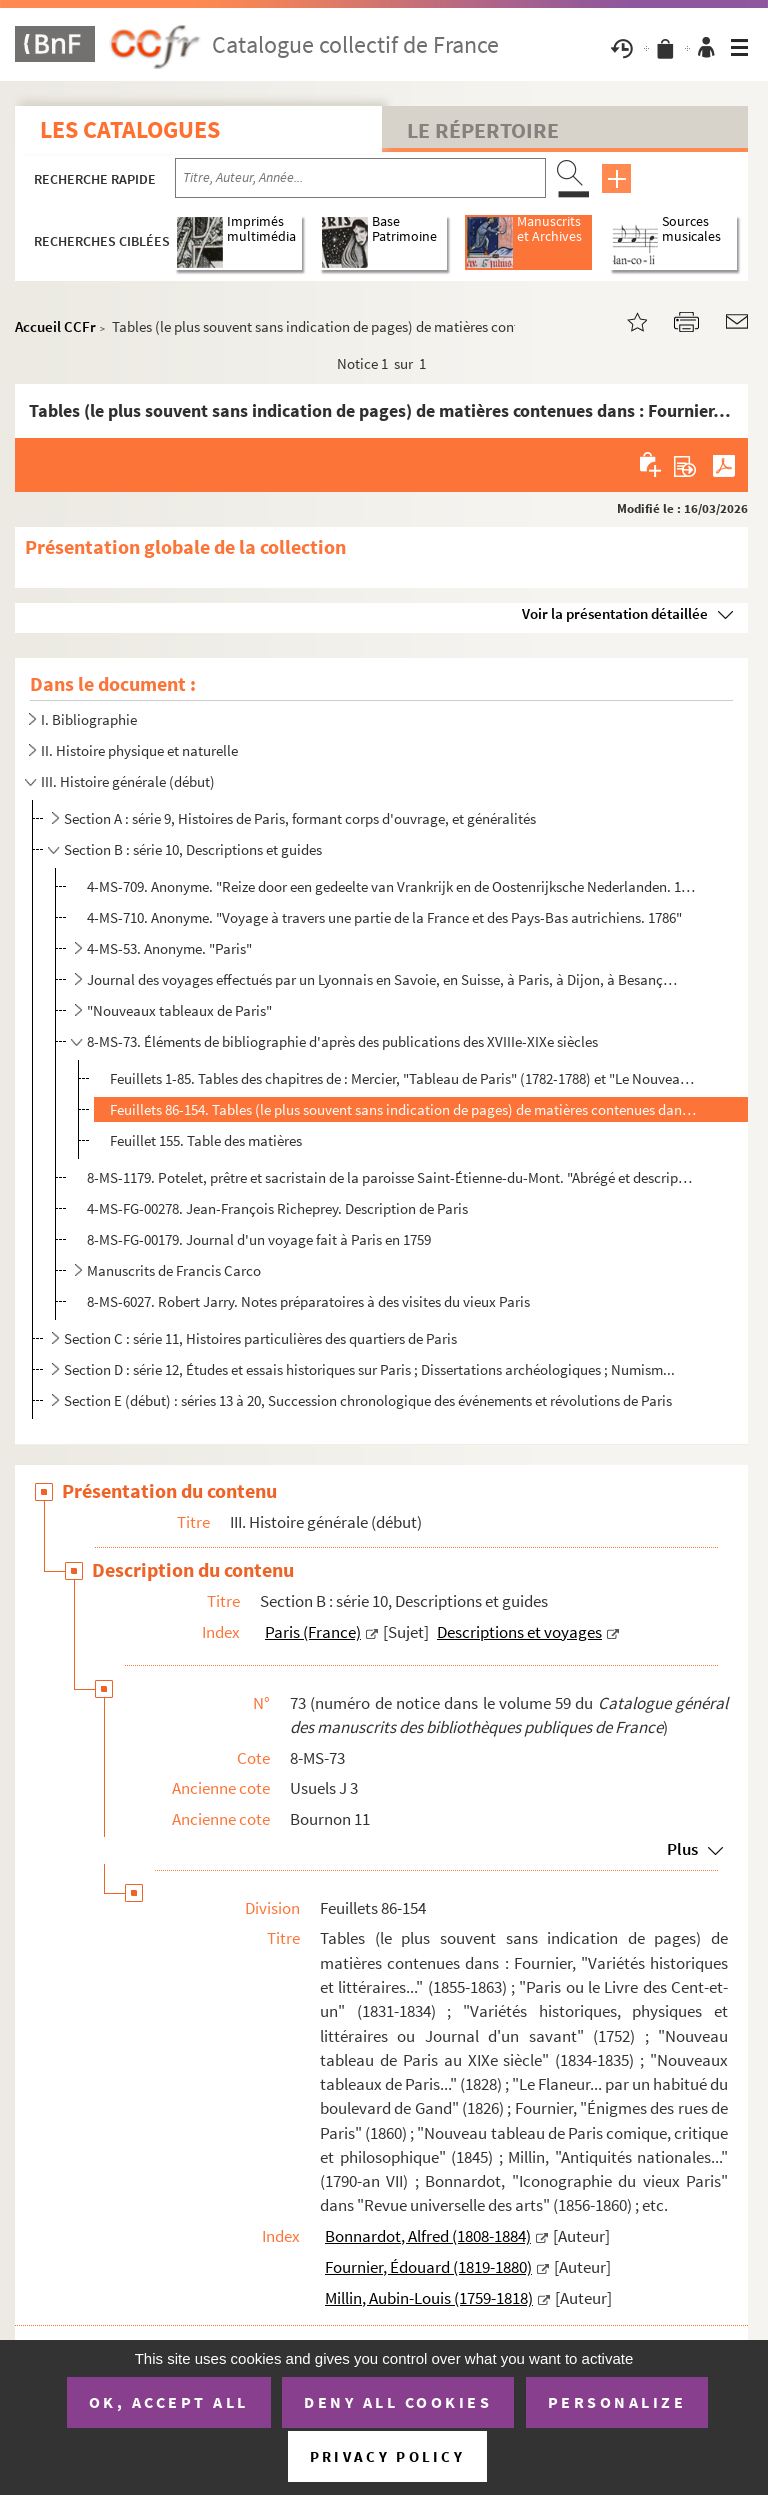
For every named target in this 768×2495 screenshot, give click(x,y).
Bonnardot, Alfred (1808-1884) (428, 2236)
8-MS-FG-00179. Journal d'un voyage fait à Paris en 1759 (259, 1239)
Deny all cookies (398, 2402)
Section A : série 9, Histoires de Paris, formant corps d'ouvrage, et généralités (300, 818)
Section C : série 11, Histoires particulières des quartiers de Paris (260, 1338)
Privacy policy (387, 2456)
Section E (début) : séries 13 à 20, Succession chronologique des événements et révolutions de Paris (368, 1400)
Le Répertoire (483, 130)
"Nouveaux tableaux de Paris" (179, 1010)
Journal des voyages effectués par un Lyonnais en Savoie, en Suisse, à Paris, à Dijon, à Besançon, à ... (383, 979)
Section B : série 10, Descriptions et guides (193, 849)
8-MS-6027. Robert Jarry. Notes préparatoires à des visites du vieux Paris (308, 1301)
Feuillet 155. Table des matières (206, 1140)
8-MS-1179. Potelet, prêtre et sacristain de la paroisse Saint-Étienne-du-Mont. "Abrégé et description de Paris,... (391, 1177)
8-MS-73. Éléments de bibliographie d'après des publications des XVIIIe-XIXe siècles (342, 1041)
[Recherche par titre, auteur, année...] (360, 178)
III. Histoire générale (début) (128, 781)
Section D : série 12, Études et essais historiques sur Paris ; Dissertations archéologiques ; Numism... (369, 1369)
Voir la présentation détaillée (615, 613)
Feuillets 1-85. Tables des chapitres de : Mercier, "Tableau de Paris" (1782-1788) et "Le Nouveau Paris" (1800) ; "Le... (404, 1078)
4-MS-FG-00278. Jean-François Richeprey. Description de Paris (277, 1208)
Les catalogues (130, 129)
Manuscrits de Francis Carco (174, 1270)
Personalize (617, 2402)
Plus (682, 1849)
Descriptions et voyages (519, 1632)
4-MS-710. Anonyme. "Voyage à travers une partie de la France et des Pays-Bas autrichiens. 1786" (384, 917)
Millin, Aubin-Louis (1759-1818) (429, 2298)
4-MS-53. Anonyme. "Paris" (169, 948)
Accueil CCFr (55, 326)
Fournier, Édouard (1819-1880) (428, 2267)
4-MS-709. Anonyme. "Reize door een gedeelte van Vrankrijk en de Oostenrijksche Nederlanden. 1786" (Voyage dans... (391, 886)
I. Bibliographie (89, 719)
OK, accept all (169, 2402)
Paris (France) (313, 1632)
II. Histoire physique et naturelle (139, 750)
